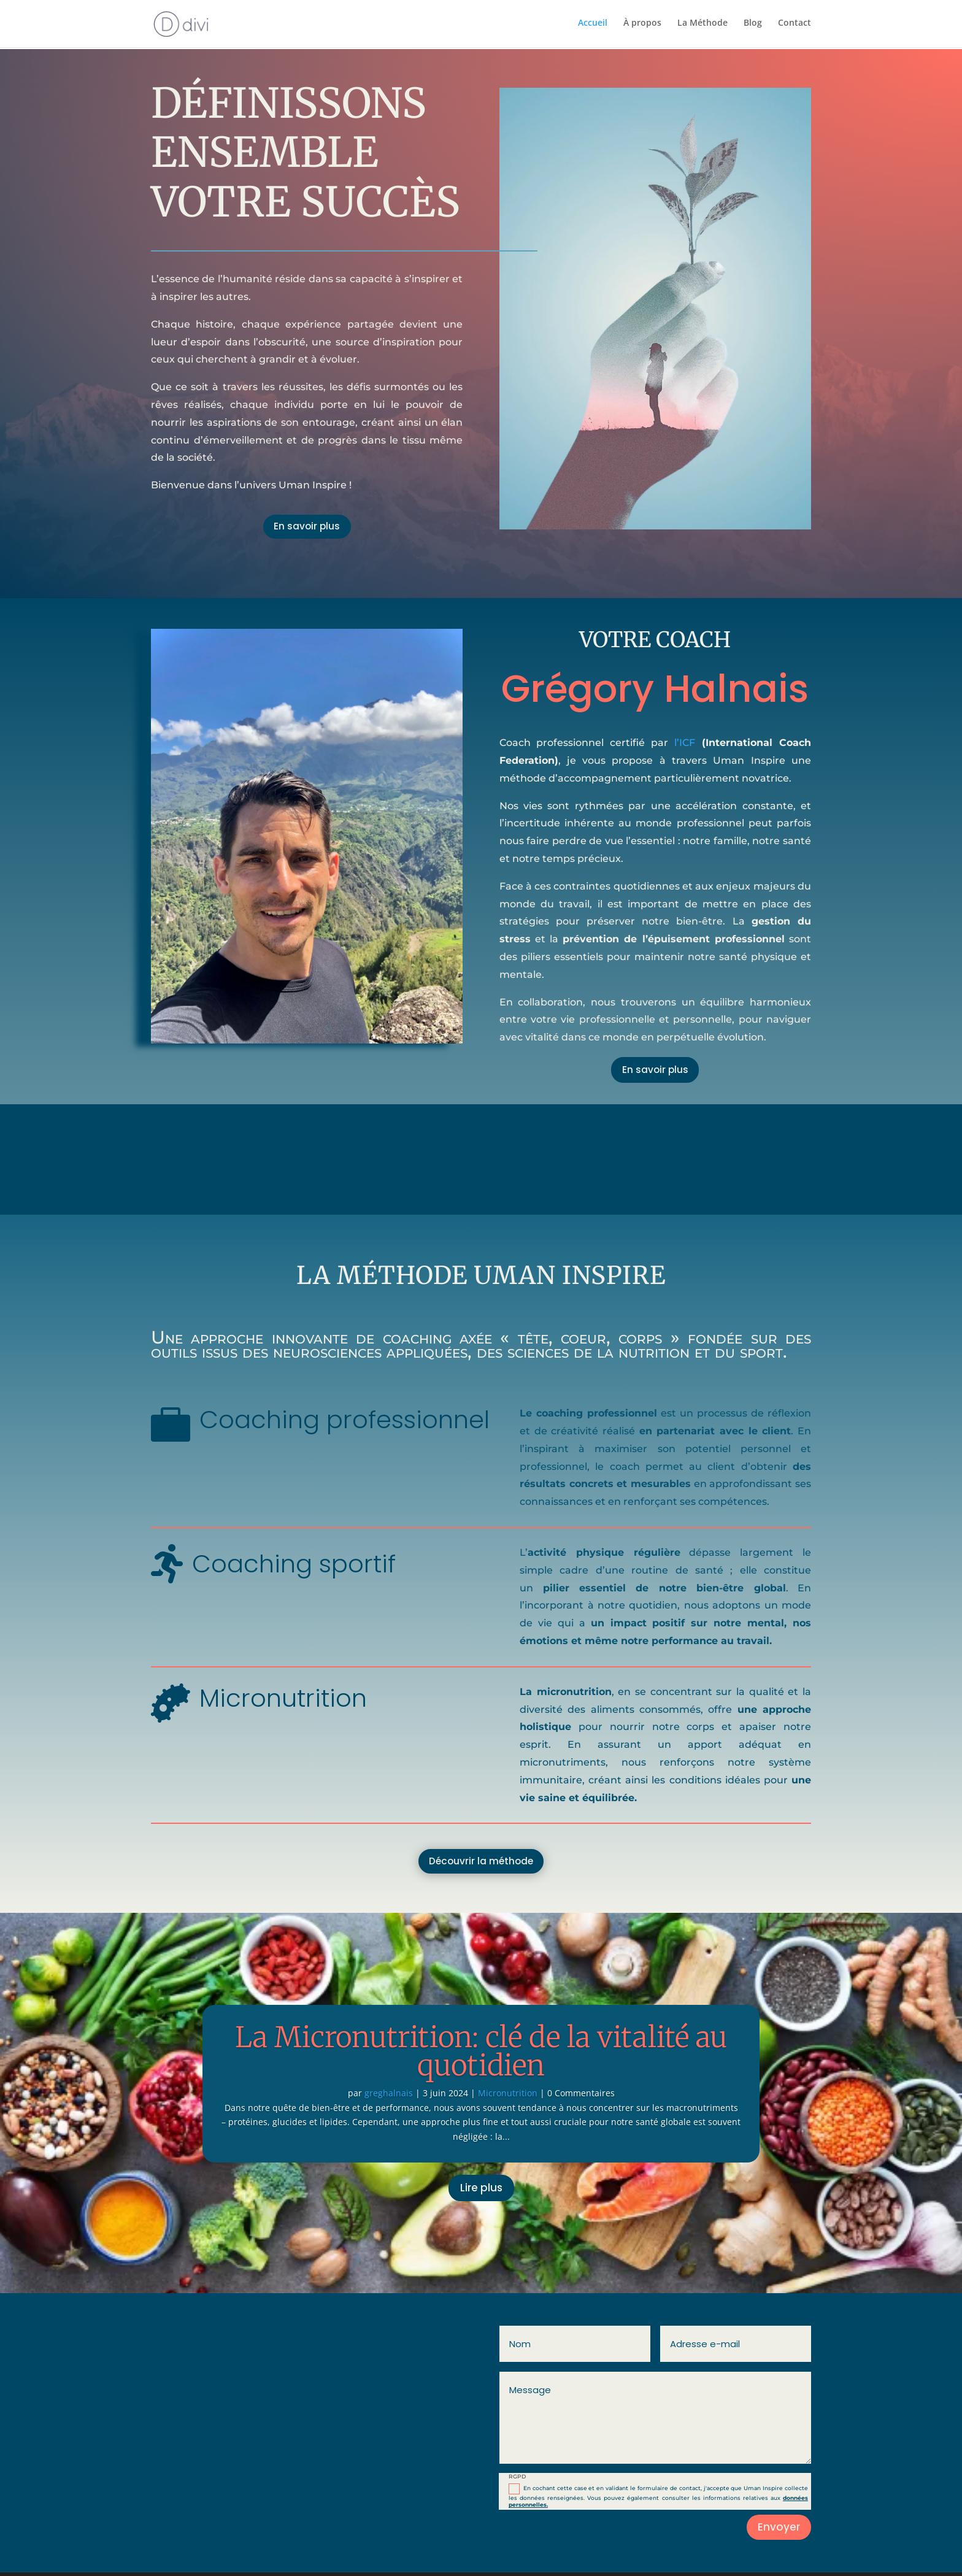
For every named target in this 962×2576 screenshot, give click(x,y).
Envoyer (779, 2530)
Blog (753, 25)
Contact (794, 25)
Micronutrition (507, 2096)
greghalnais (388, 2096)
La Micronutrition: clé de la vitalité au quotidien (481, 2055)
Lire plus (481, 2191)
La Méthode (702, 25)
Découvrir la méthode (481, 1863)
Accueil (592, 25)
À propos (642, 25)
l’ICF (684, 742)
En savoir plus (307, 527)
